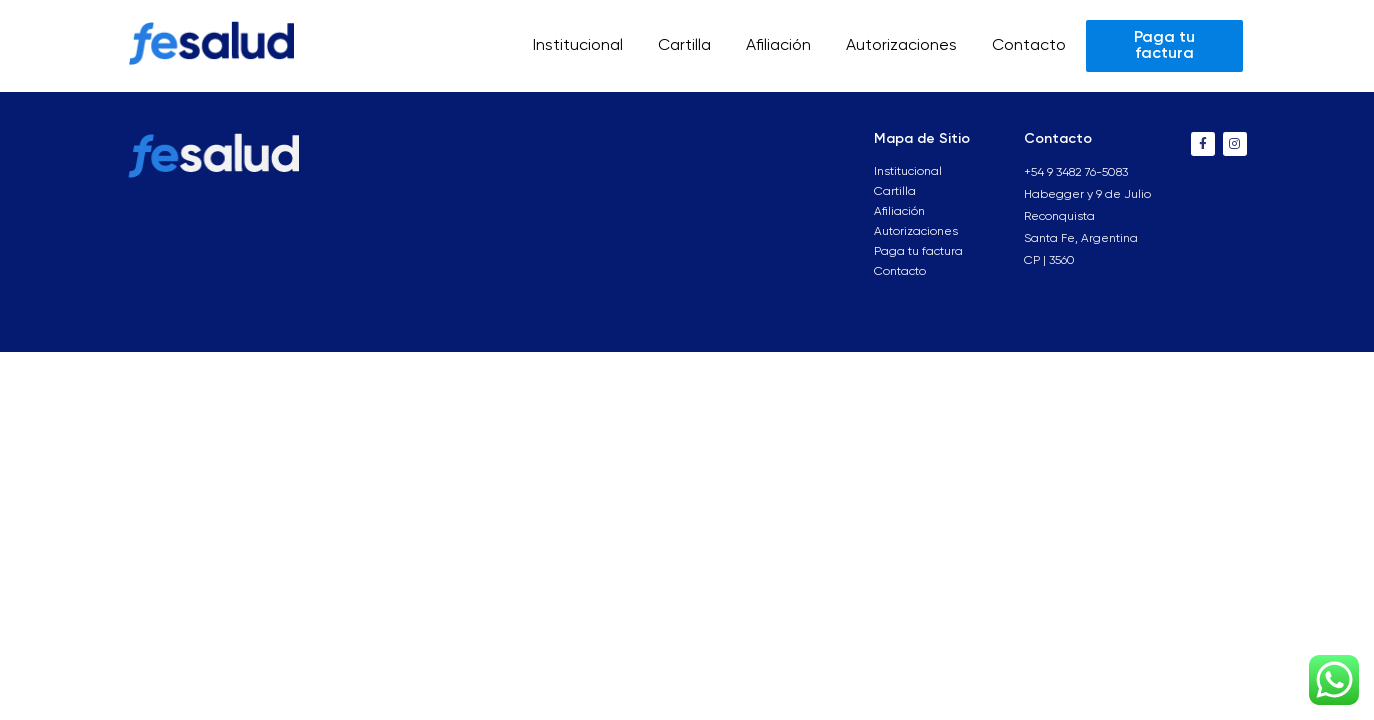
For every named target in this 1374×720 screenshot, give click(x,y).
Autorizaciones (901, 46)
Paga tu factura (918, 252)
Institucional (578, 46)
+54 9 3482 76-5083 (1076, 173)
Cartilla (684, 46)
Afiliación (778, 46)
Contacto (1029, 46)
